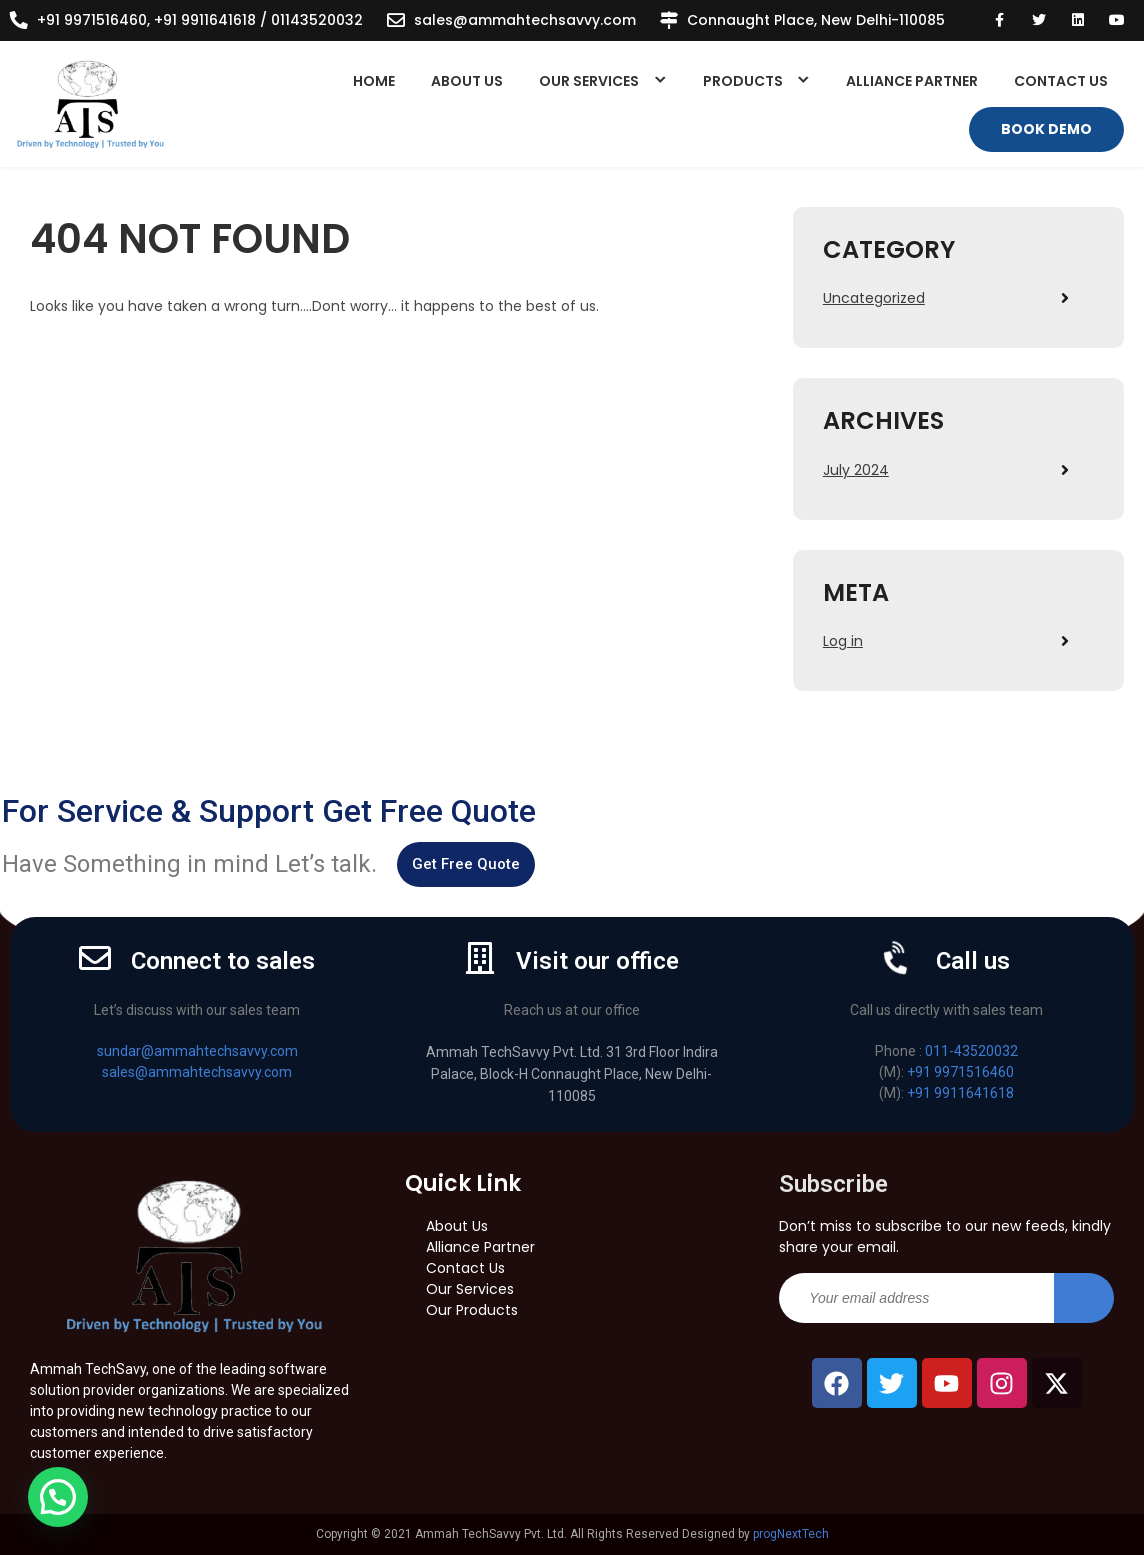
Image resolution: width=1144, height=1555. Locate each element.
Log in (843, 641)
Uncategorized (874, 298)
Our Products (472, 1310)
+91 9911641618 (960, 1093)
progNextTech (791, 1534)
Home (374, 81)
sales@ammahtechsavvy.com (525, 20)
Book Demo (1046, 129)
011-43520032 (971, 1051)
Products (743, 81)
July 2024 (856, 470)
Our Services (589, 81)
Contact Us (1061, 81)
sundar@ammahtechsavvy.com (197, 1051)
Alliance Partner (912, 81)
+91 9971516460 (960, 1072)
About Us (467, 81)
